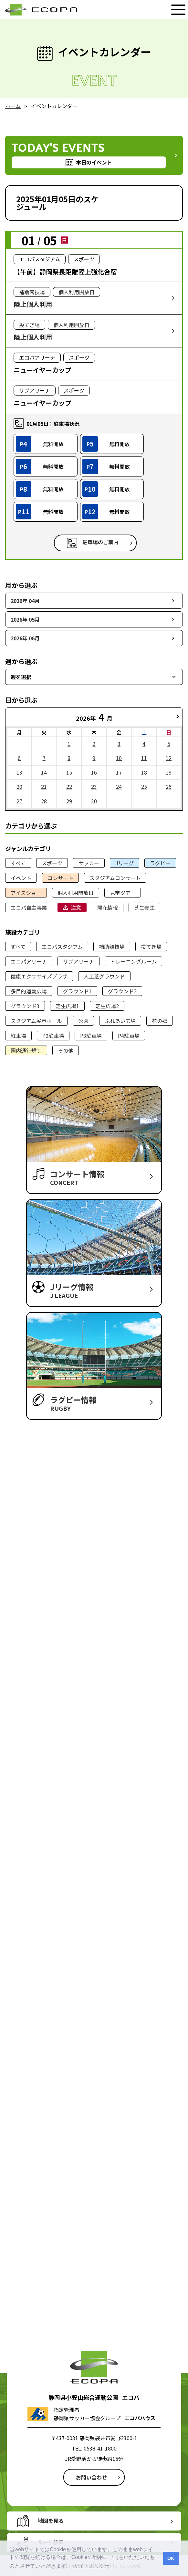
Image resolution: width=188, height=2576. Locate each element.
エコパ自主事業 (29, 907)
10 (119, 758)
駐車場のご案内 (100, 542)
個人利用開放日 (75, 893)
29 (69, 801)
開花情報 (107, 907)
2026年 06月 (25, 638)
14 (44, 772)
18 (144, 772)
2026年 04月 (25, 601)
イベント (21, 878)
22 (69, 786)
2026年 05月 (25, 619)
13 (19, 772)
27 (19, 801)
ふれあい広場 (120, 1021)
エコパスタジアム (62, 946)
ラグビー (160, 863)
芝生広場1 (67, 1006)
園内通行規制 (26, 1050)
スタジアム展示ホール (36, 1021)
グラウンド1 (77, 991)
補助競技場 (112, 946)
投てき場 (151, 946)
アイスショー (26, 893)
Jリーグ (124, 863)
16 (94, 772)
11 (144, 758)
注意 (76, 907)
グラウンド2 (122, 991)
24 (119, 786)
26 (169, 786)
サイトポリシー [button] (92, 2566)
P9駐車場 (53, 1035)
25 (144, 786)
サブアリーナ (78, 961)
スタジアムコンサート (115, 878)
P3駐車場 (91, 1035)
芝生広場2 (107, 1006)
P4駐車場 (129, 1035)
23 (94, 786)
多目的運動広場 (29, 991)
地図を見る (51, 2520)
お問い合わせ (91, 2477)
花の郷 (159, 1021)
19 (169, 772)
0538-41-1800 (100, 2448)
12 (169, 758)
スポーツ (52, 863)
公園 (83, 1021)
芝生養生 (144, 907)
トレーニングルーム (133, 961)
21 (44, 786)
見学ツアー (122, 893)
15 (69, 772)
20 (19, 786)
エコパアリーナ (29, 961)
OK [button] (170, 2558)
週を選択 (21, 677)
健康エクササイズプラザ (39, 976)
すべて (18, 863)
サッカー (88, 863)
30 (94, 801)
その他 (65, 1050)
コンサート (60, 878)
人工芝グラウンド (104, 976)
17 (119, 772)
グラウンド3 (25, 1006)
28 (44, 801)
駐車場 (18, 1035)
